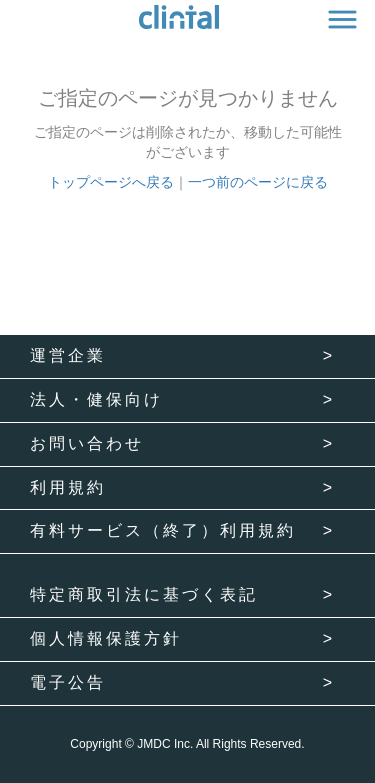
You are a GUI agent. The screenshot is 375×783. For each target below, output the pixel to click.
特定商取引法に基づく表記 (144, 594)
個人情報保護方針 (106, 638)
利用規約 (68, 487)
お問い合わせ (87, 443)
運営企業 (68, 355)
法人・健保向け (96, 399)
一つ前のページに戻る (258, 182)
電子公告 (68, 682)
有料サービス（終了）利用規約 (163, 530)
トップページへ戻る (111, 182)
